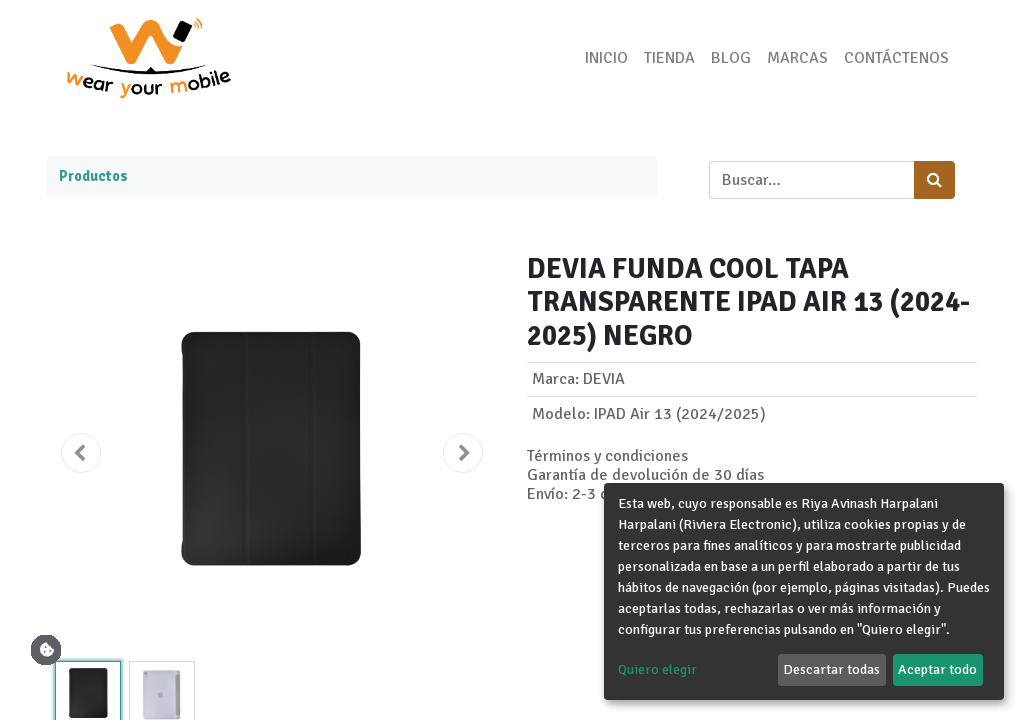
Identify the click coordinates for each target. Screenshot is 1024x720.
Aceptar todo (937, 669)
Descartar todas (831, 669)
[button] (81, 453)
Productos (93, 176)
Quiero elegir (657, 669)
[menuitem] (602, 58)
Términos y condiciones (607, 456)
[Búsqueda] (934, 180)
